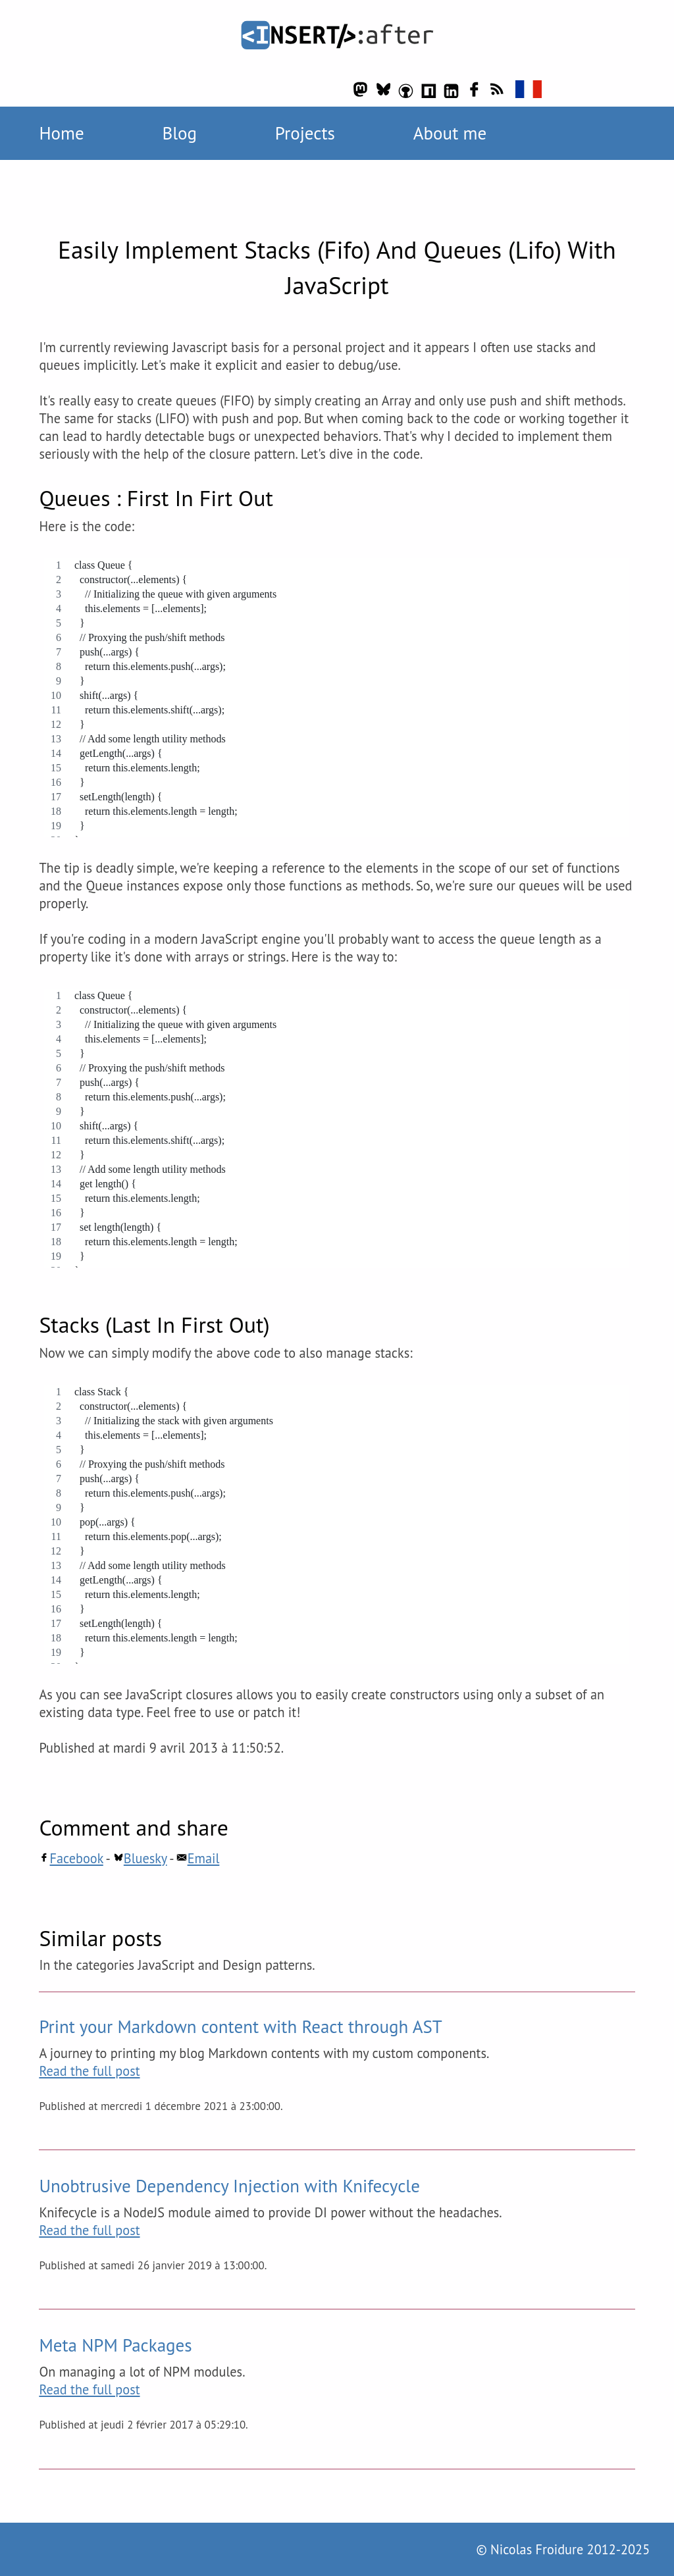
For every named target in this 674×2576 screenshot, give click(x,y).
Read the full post (89, 2071)
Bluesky (140, 1858)
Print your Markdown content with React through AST (240, 2026)
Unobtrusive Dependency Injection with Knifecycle (229, 2186)
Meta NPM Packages (115, 2345)
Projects (305, 133)
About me (449, 133)
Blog (179, 133)
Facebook (71, 1858)
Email (197, 1858)
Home (61, 133)
